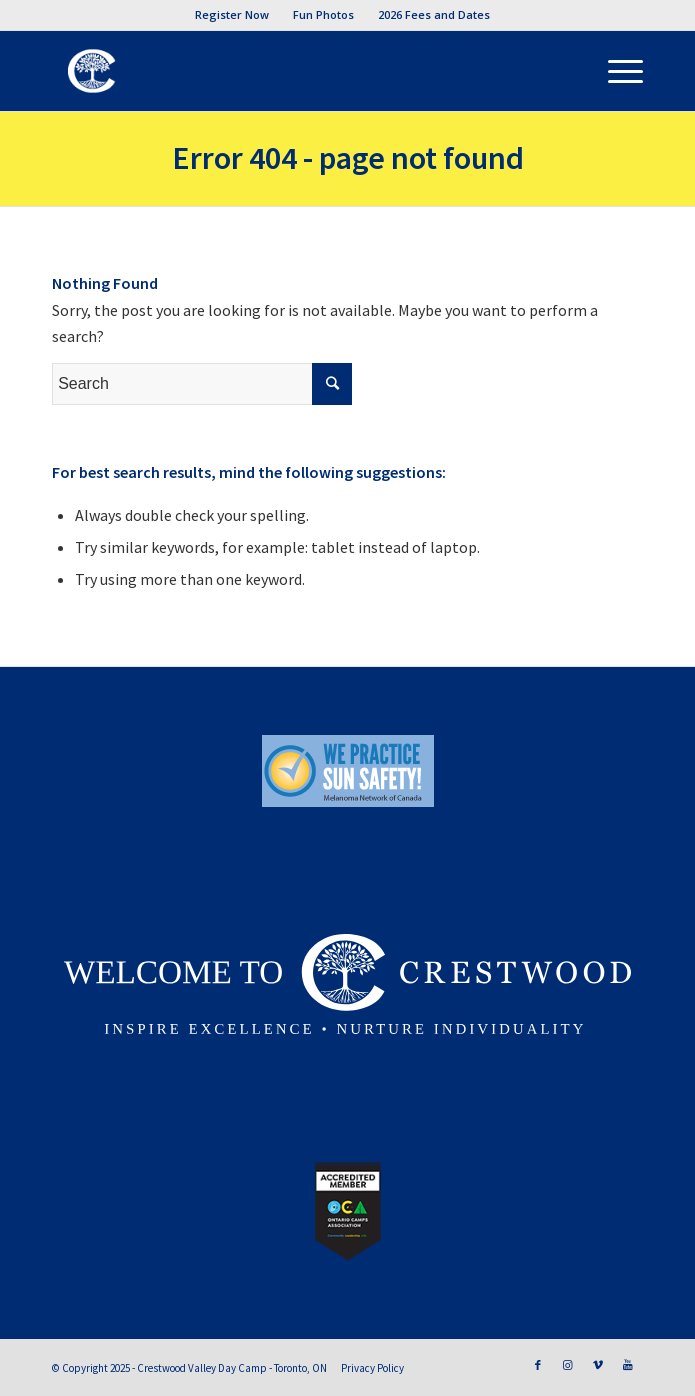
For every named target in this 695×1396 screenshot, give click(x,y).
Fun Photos (323, 14)
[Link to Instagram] (568, 1365)
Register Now (232, 14)
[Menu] (615, 71)
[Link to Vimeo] (598, 1365)
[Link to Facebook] (538, 1365)
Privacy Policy (372, 1368)
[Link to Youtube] (628, 1365)
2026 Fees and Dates (434, 14)
